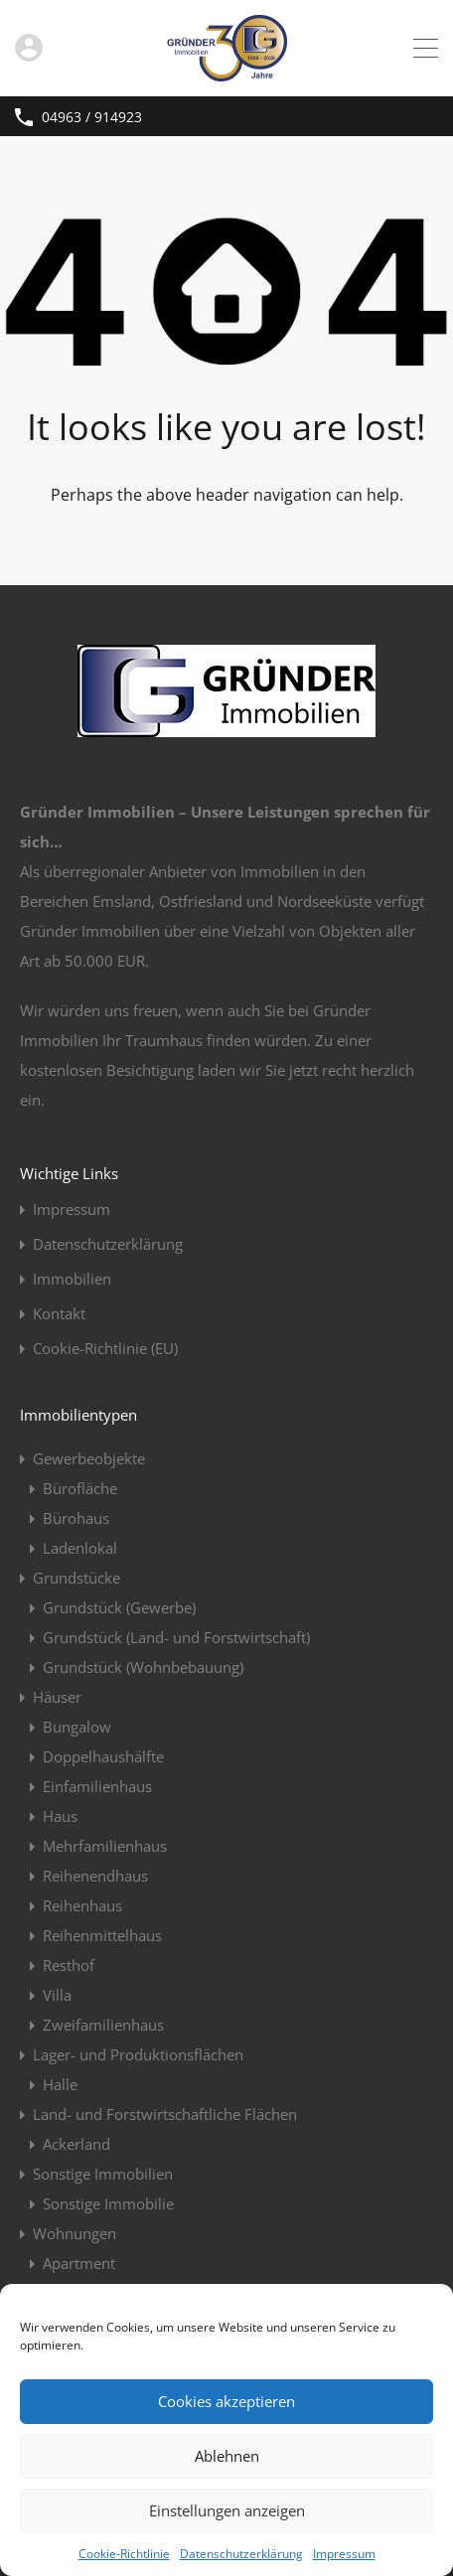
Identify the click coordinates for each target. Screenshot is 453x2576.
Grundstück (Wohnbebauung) (143, 1667)
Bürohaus (76, 1518)
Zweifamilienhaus (103, 2025)
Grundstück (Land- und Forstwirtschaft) (176, 1637)
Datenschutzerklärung (241, 2553)
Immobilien (72, 1279)
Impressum (344, 2553)
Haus (60, 1816)
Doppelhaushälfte (103, 1756)
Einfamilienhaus (97, 1786)
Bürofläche (80, 1488)
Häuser (57, 1697)
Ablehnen (227, 2456)
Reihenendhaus (95, 1876)
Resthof (68, 1965)
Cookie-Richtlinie (124, 2553)
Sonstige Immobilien (103, 2174)
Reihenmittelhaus (102, 1935)
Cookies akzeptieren (226, 2401)
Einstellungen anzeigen (227, 2510)
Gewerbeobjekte (89, 1458)
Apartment (79, 2263)
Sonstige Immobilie (108, 2203)
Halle (60, 2084)
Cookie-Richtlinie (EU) (105, 1348)
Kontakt (59, 1313)
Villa (57, 1995)
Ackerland (76, 2144)
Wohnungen (74, 2233)
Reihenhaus (82, 1905)
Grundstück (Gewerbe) (119, 1607)
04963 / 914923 (92, 117)
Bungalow (77, 1727)
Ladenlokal (80, 1548)
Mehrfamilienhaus (105, 1846)
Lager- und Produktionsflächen (138, 2054)
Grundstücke (76, 1578)
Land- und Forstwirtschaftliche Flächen (165, 2114)
